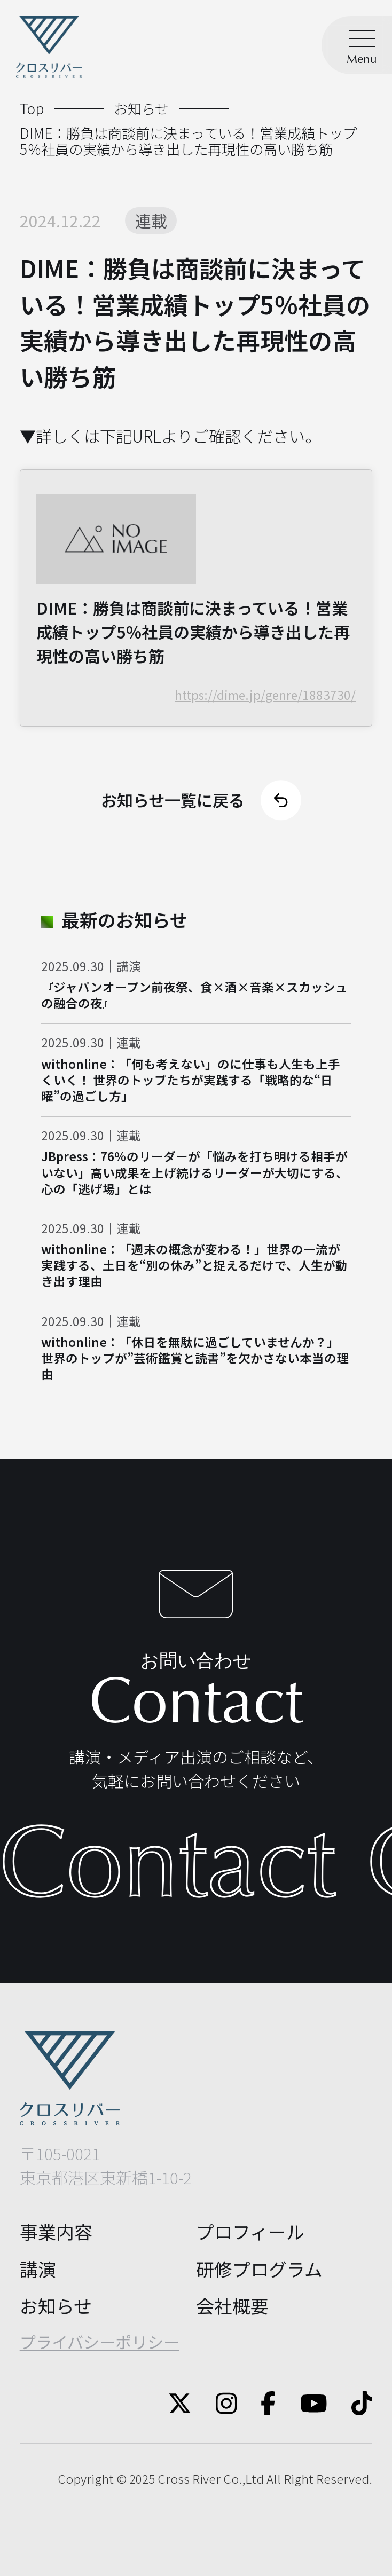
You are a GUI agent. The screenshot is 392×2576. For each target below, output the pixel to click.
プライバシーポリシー (99, 2341)
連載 (151, 220)
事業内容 (56, 2231)
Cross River (189, 2478)
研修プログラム (259, 2269)
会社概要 (232, 2306)
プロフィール (250, 2231)
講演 (38, 2269)
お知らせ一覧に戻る (201, 800)
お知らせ (56, 2306)
